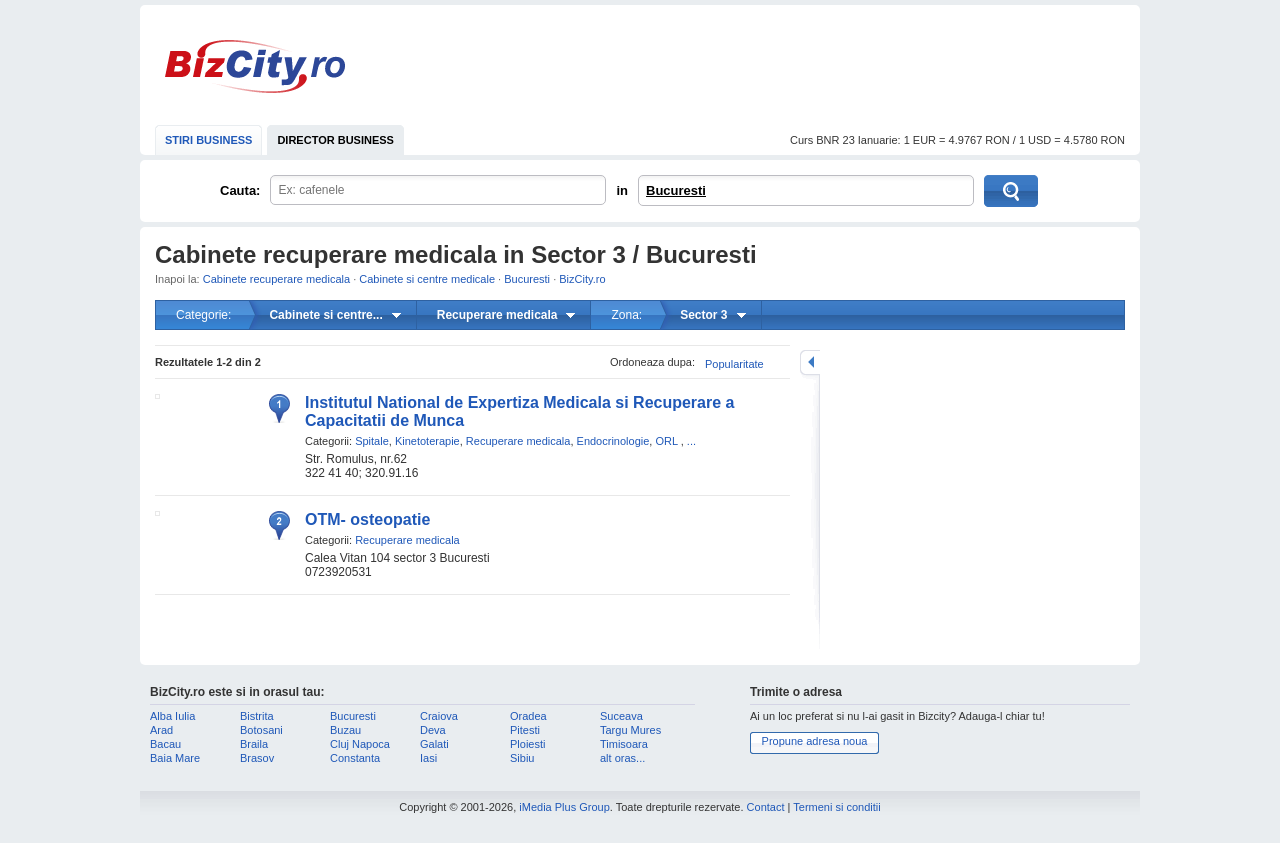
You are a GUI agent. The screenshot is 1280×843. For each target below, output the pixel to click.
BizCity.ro (255, 66)
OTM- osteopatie (367, 519)
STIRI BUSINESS (208, 140)
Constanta (355, 758)
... (691, 441)
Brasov (257, 758)
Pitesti (525, 730)
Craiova (439, 716)
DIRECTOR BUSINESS (335, 140)
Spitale (372, 441)
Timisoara (624, 744)
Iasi (428, 758)
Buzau (345, 730)
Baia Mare (175, 758)
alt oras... (622, 758)
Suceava (621, 716)
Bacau (165, 744)
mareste (810, 362)
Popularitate (734, 364)
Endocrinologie (613, 441)
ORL (666, 441)
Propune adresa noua (815, 741)
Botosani (261, 730)
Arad (161, 730)
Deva (433, 730)
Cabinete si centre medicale (427, 279)
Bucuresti (676, 190)
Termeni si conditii (836, 807)
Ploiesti (527, 744)
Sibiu (522, 758)
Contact (766, 807)
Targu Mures (630, 730)
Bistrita (257, 716)
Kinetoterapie (427, 441)
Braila (254, 744)
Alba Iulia (172, 716)
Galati (434, 744)
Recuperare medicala (518, 441)
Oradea (528, 716)
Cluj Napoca (360, 744)
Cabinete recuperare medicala (276, 279)
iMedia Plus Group (564, 807)
